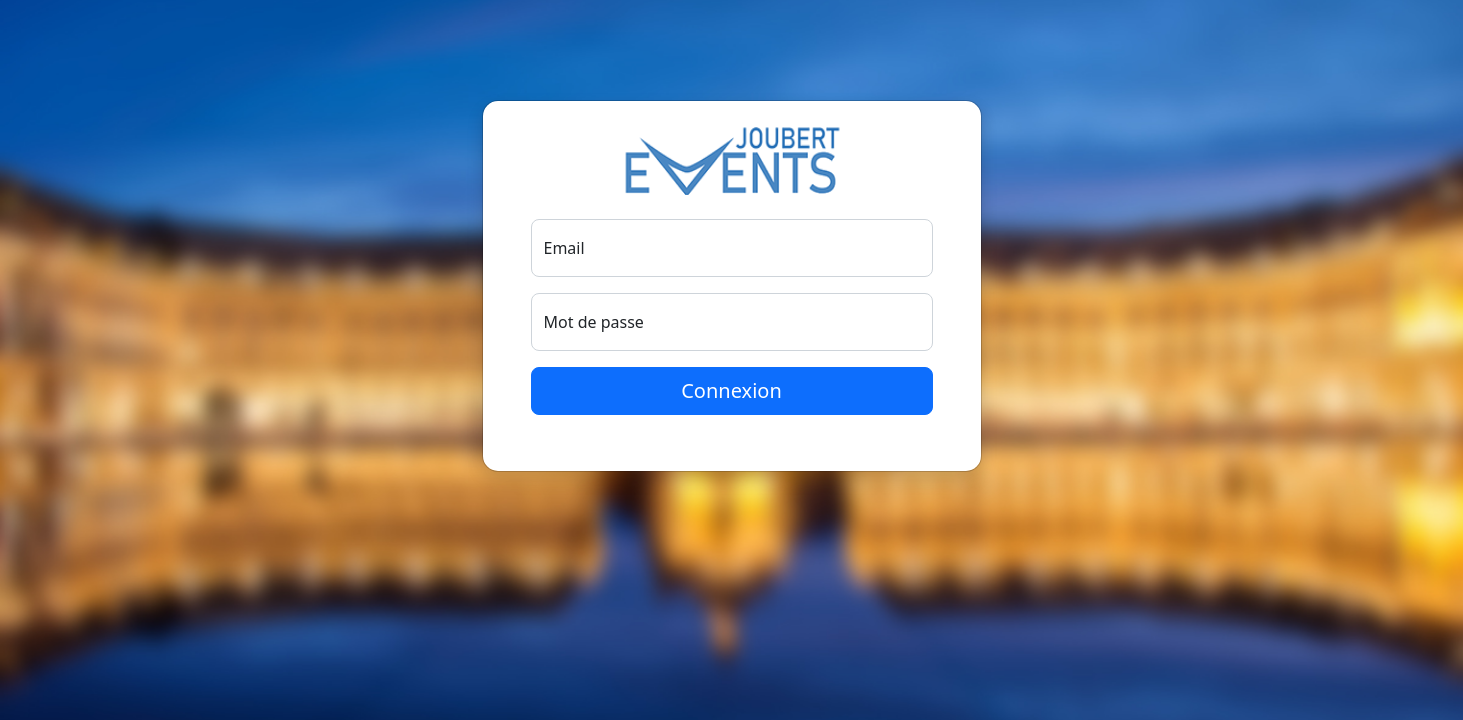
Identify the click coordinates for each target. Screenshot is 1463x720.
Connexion (731, 390)
